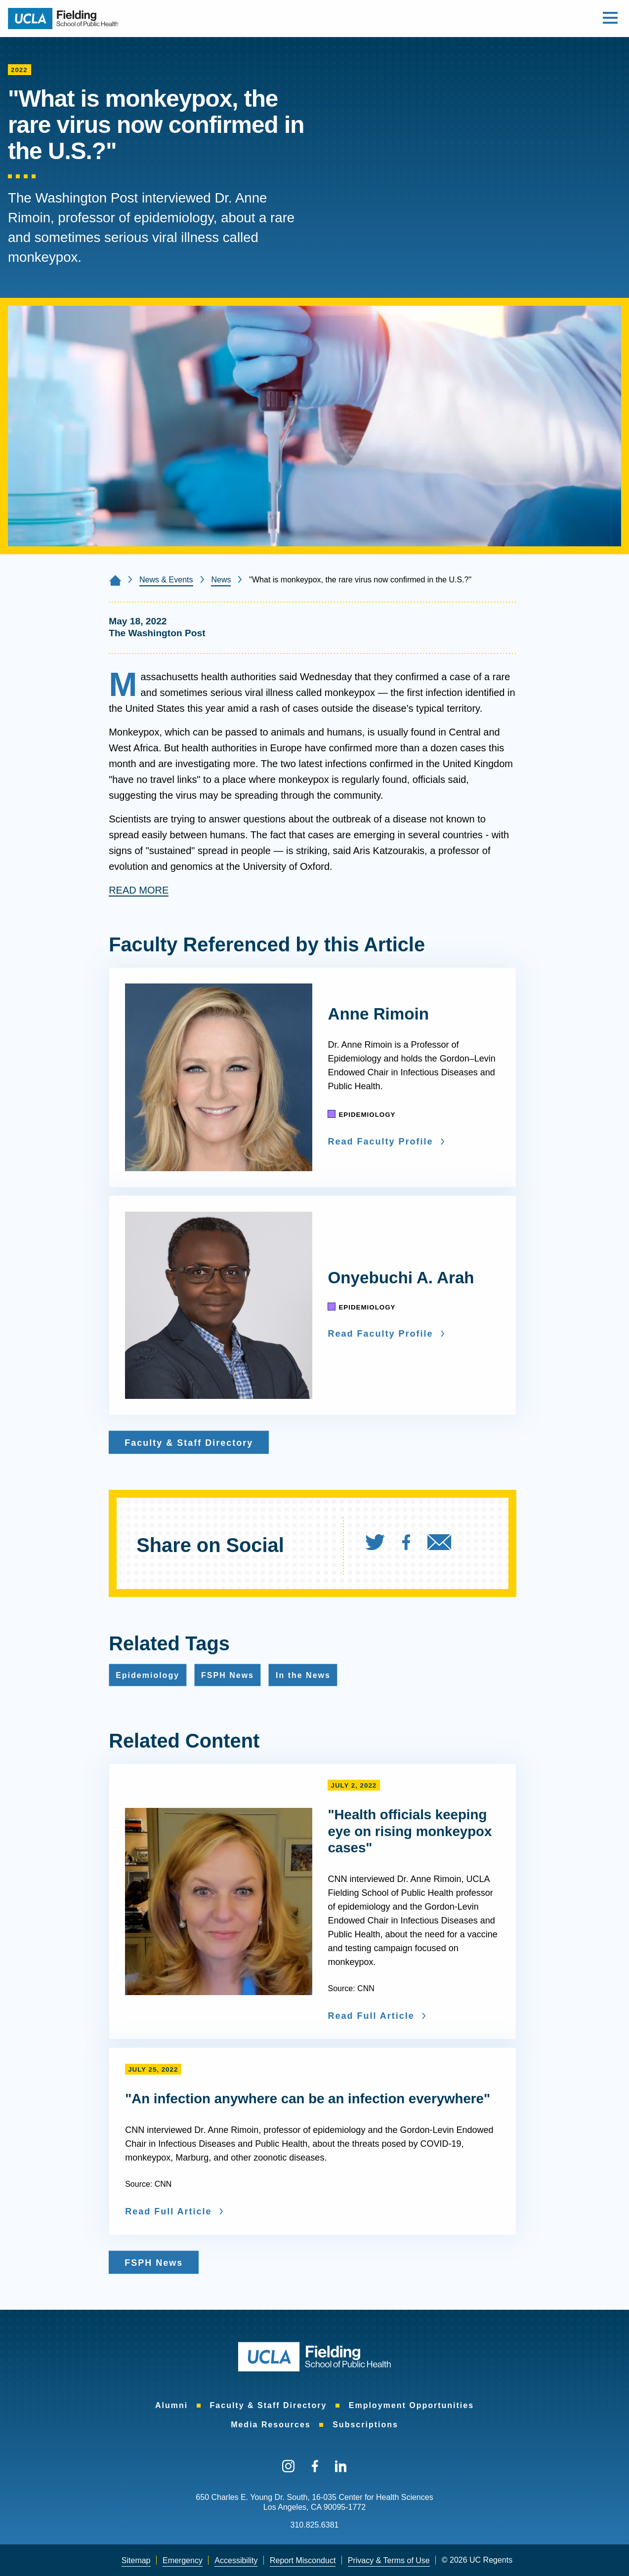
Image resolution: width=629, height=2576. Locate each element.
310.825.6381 (315, 2525)
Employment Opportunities (411, 2405)
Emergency (183, 2560)
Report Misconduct (302, 2560)
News (221, 579)
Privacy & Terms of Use (389, 2560)
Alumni (171, 2405)
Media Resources (271, 2424)
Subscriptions (365, 2424)
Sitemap (136, 2560)
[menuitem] (382, 1544)
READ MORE (138, 890)
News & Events (166, 579)
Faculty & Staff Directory (268, 2405)
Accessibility (235, 2560)
